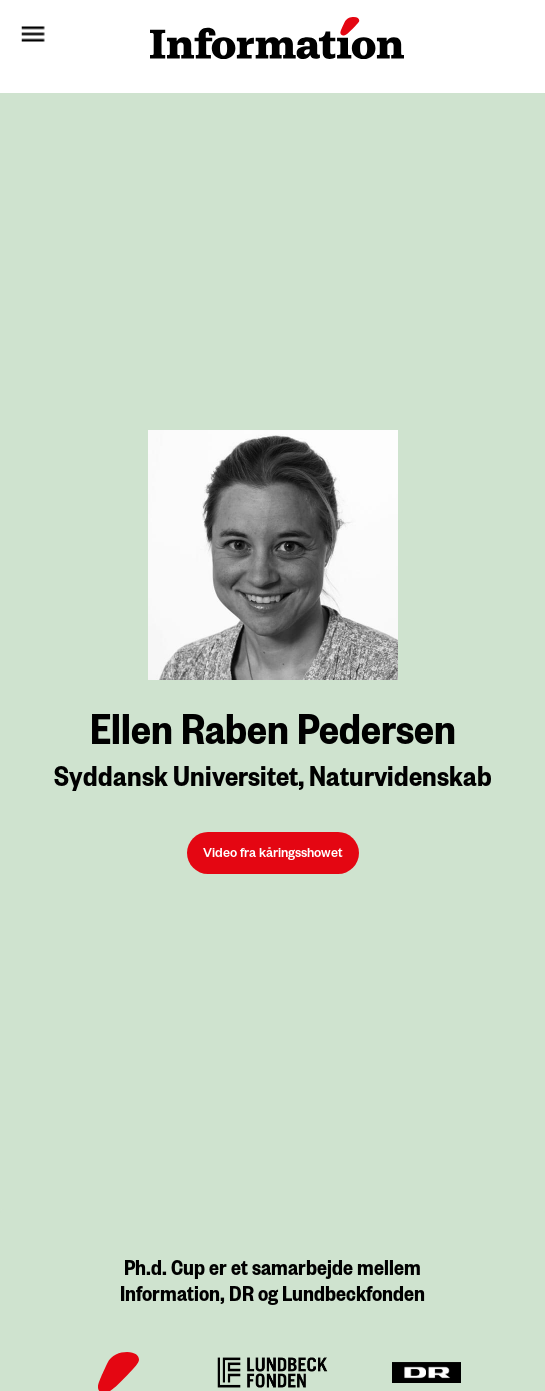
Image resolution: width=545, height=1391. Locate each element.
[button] (71, 37)
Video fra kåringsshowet (273, 855)
